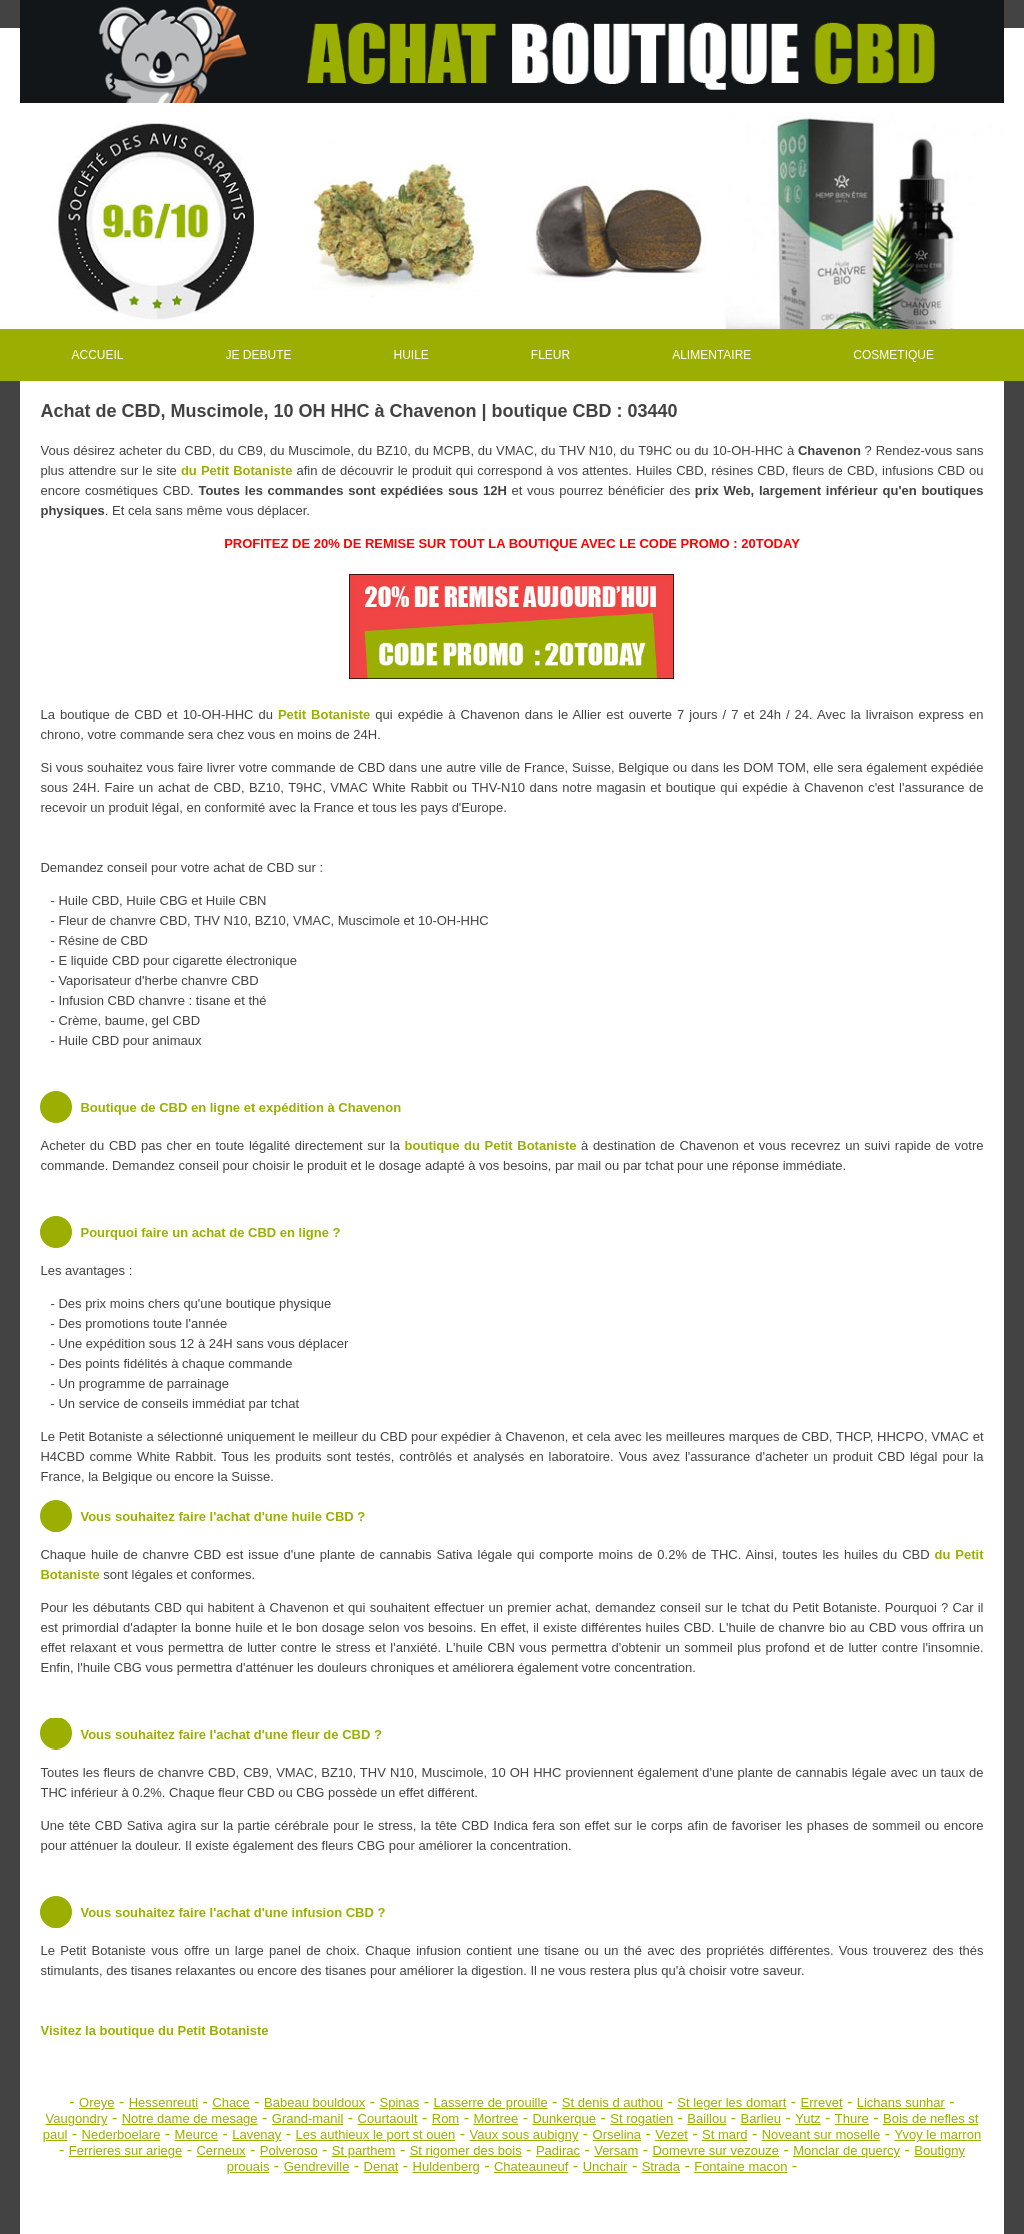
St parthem (364, 2150)
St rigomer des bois (466, 2150)
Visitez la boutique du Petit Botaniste (154, 2030)
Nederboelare (121, 2134)
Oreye (96, 2102)
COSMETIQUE (893, 355)
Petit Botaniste (324, 714)
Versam (616, 2150)
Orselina (617, 2134)
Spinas (399, 2102)
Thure (852, 2118)
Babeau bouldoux (314, 2102)
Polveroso (289, 2150)
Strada (661, 2166)
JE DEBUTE (258, 355)
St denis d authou (612, 2102)
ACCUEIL (97, 355)
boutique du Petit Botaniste (491, 1145)
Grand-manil (308, 2118)
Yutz (807, 2118)
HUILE (411, 355)
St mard (725, 2134)
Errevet (822, 2102)
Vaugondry (77, 2118)
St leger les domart (731, 2102)
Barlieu (761, 2118)
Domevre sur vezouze (715, 2150)
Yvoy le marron (937, 2134)
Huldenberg (446, 2166)
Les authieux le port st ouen (376, 2134)
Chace (231, 2102)
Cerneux (220, 2150)
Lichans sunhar (901, 2102)
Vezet (671, 2134)
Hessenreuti (163, 2102)
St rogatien (641, 2118)
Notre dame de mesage (190, 2118)
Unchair (605, 2166)
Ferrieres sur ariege (125, 2150)
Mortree (495, 2118)
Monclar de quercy (846, 2150)
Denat (381, 2166)
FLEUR (550, 355)
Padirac (558, 2150)
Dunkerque (564, 2118)
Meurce (196, 2134)
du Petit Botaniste (236, 470)
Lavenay (256, 2134)
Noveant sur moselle (821, 2134)
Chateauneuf (531, 2166)
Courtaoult (388, 2118)
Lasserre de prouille (490, 2102)
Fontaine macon (740, 2166)
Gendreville (317, 2166)
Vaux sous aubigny (524, 2134)
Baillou (706, 2118)
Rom (445, 2118)
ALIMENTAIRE (711, 355)
